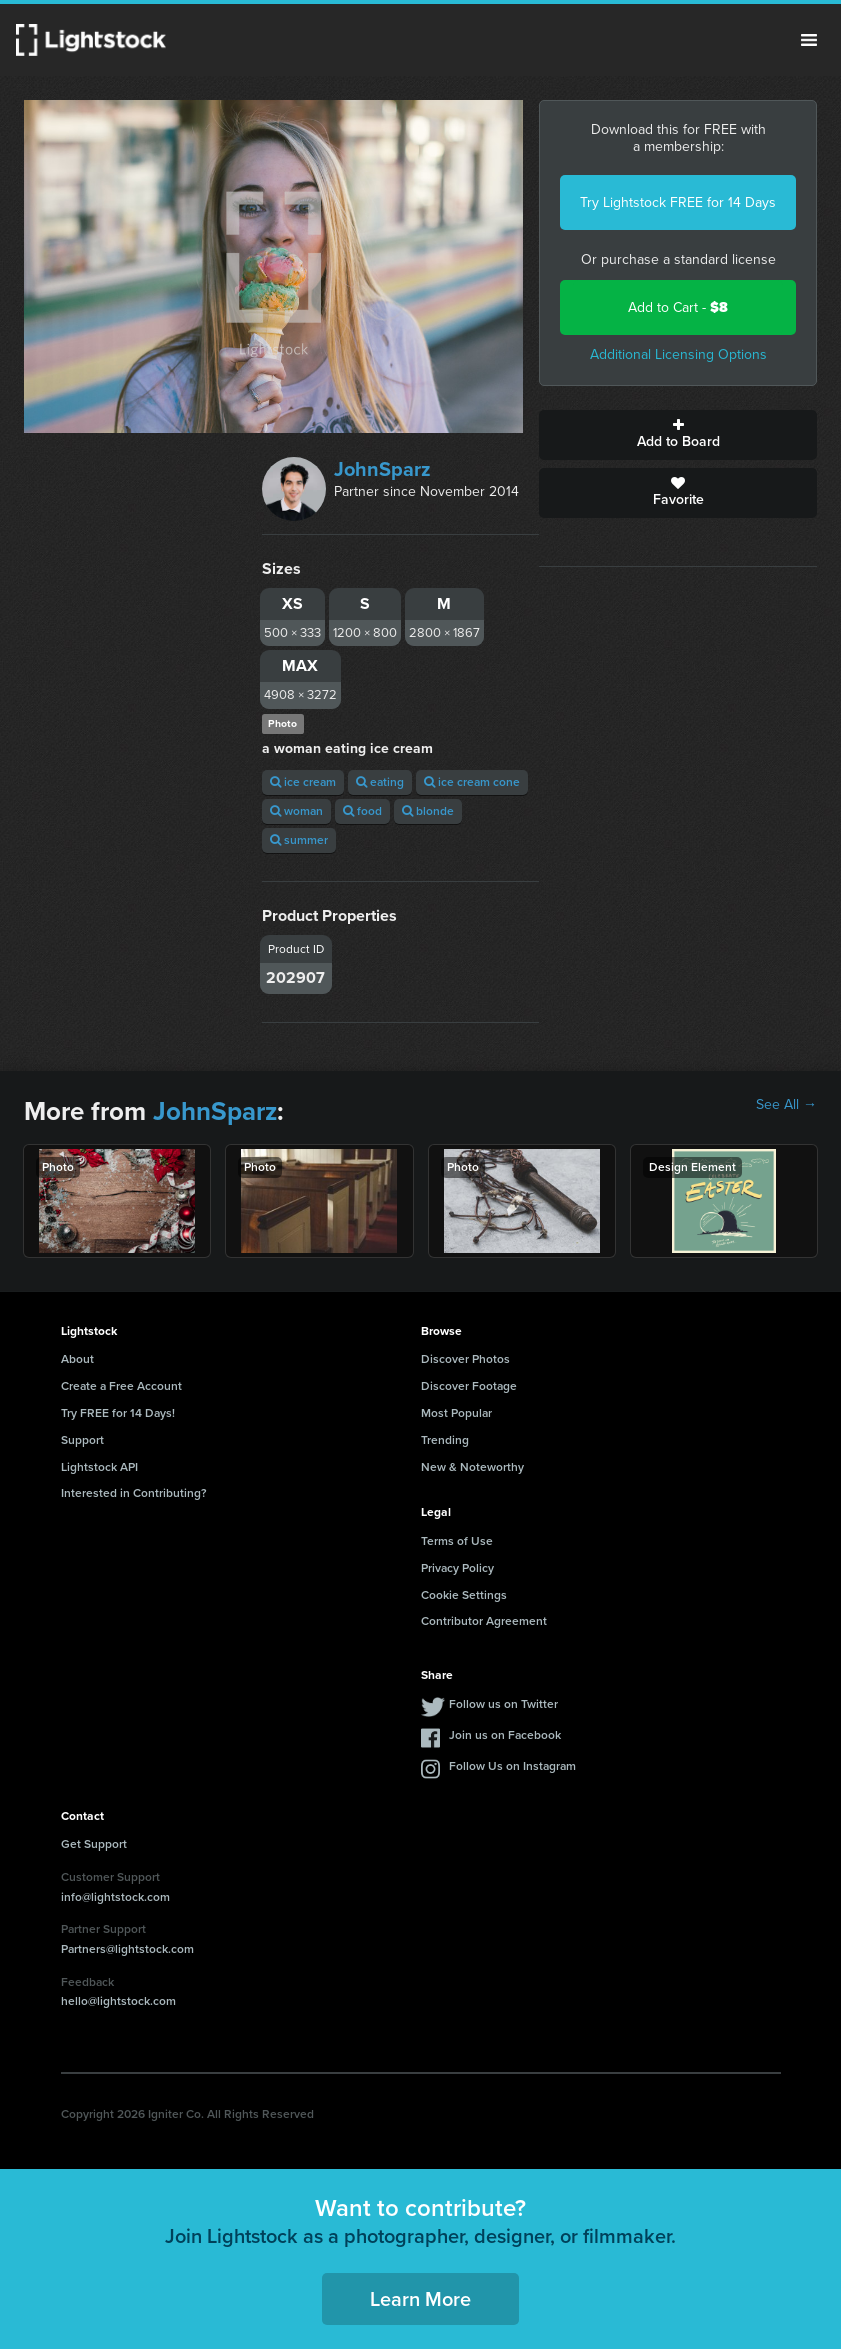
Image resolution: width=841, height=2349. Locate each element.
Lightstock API (99, 1467)
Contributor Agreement (484, 1621)
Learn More (420, 2299)
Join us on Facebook (505, 1735)
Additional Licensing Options (678, 354)
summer (299, 840)
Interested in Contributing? (134, 1493)
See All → (786, 1105)
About (77, 1359)
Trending (445, 1440)
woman (296, 811)
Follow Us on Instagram (512, 1766)
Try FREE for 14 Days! (118, 1413)
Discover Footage (469, 1386)
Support (82, 1440)
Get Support (94, 1844)
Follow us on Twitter (503, 1704)
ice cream (303, 782)
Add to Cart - (678, 307)
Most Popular (456, 1413)
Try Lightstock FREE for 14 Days (678, 202)
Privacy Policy (457, 1568)
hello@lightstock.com (118, 2001)
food (362, 811)
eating (380, 782)
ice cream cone (472, 782)
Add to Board (678, 435)
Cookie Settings (464, 1595)
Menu (809, 40)
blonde (428, 811)
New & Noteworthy (472, 1467)
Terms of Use (457, 1541)
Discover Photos (465, 1359)
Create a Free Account (121, 1386)
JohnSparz (382, 469)
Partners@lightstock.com (127, 1949)
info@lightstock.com (115, 1897)
